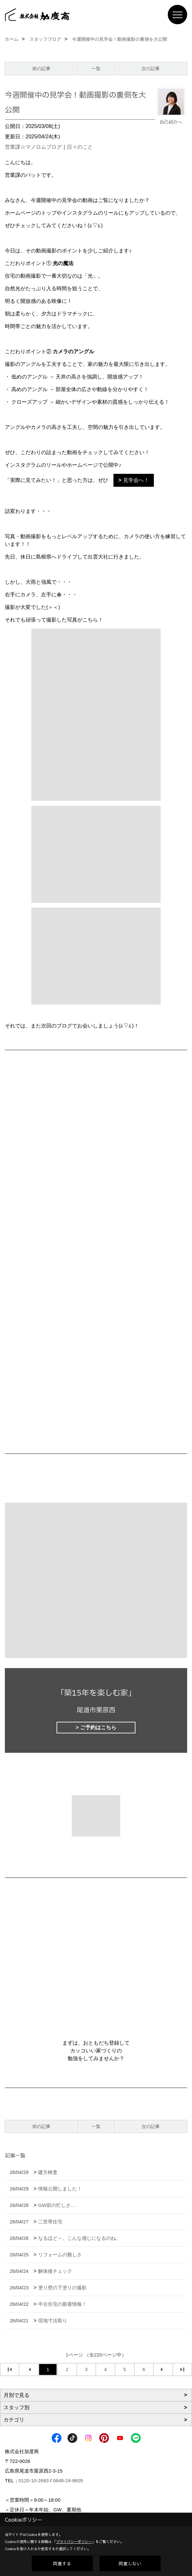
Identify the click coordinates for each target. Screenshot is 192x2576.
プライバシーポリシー (74, 2541)
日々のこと (80, 147)
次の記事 (151, 68)
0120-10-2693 (34, 2480)
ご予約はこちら (98, 1727)
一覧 (96, 68)
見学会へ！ (136, 480)
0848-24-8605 (68, 2480)
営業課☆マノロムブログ (33, 147)
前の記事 (41, 68)
